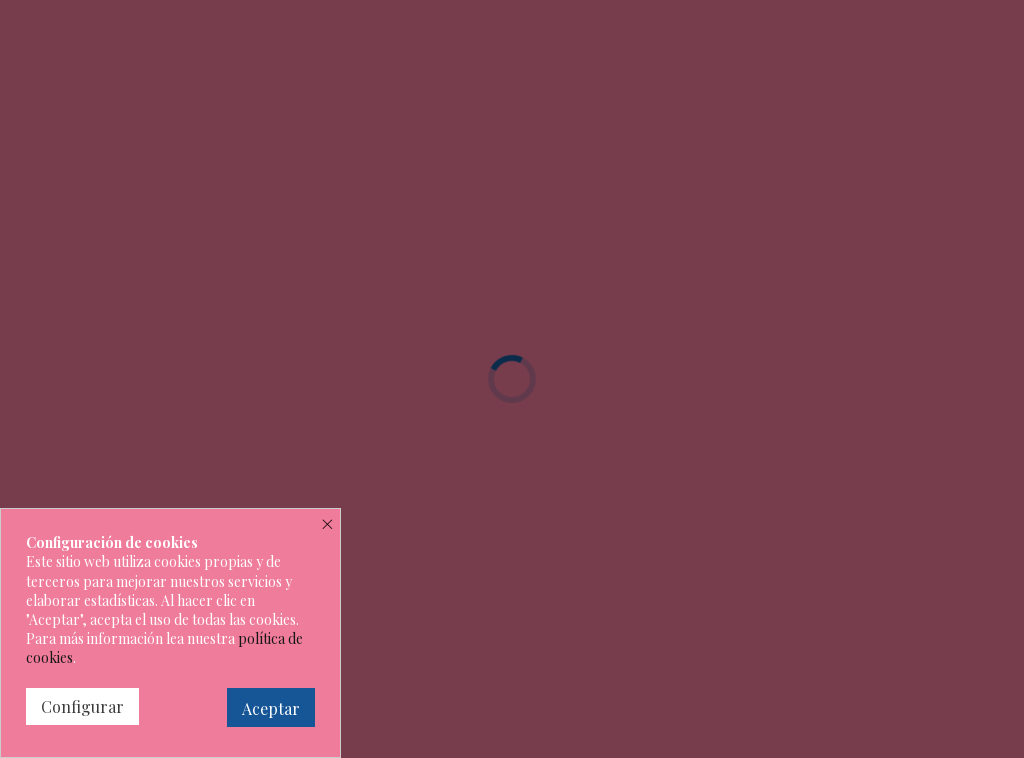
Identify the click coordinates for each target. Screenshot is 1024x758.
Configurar (82, 706)
